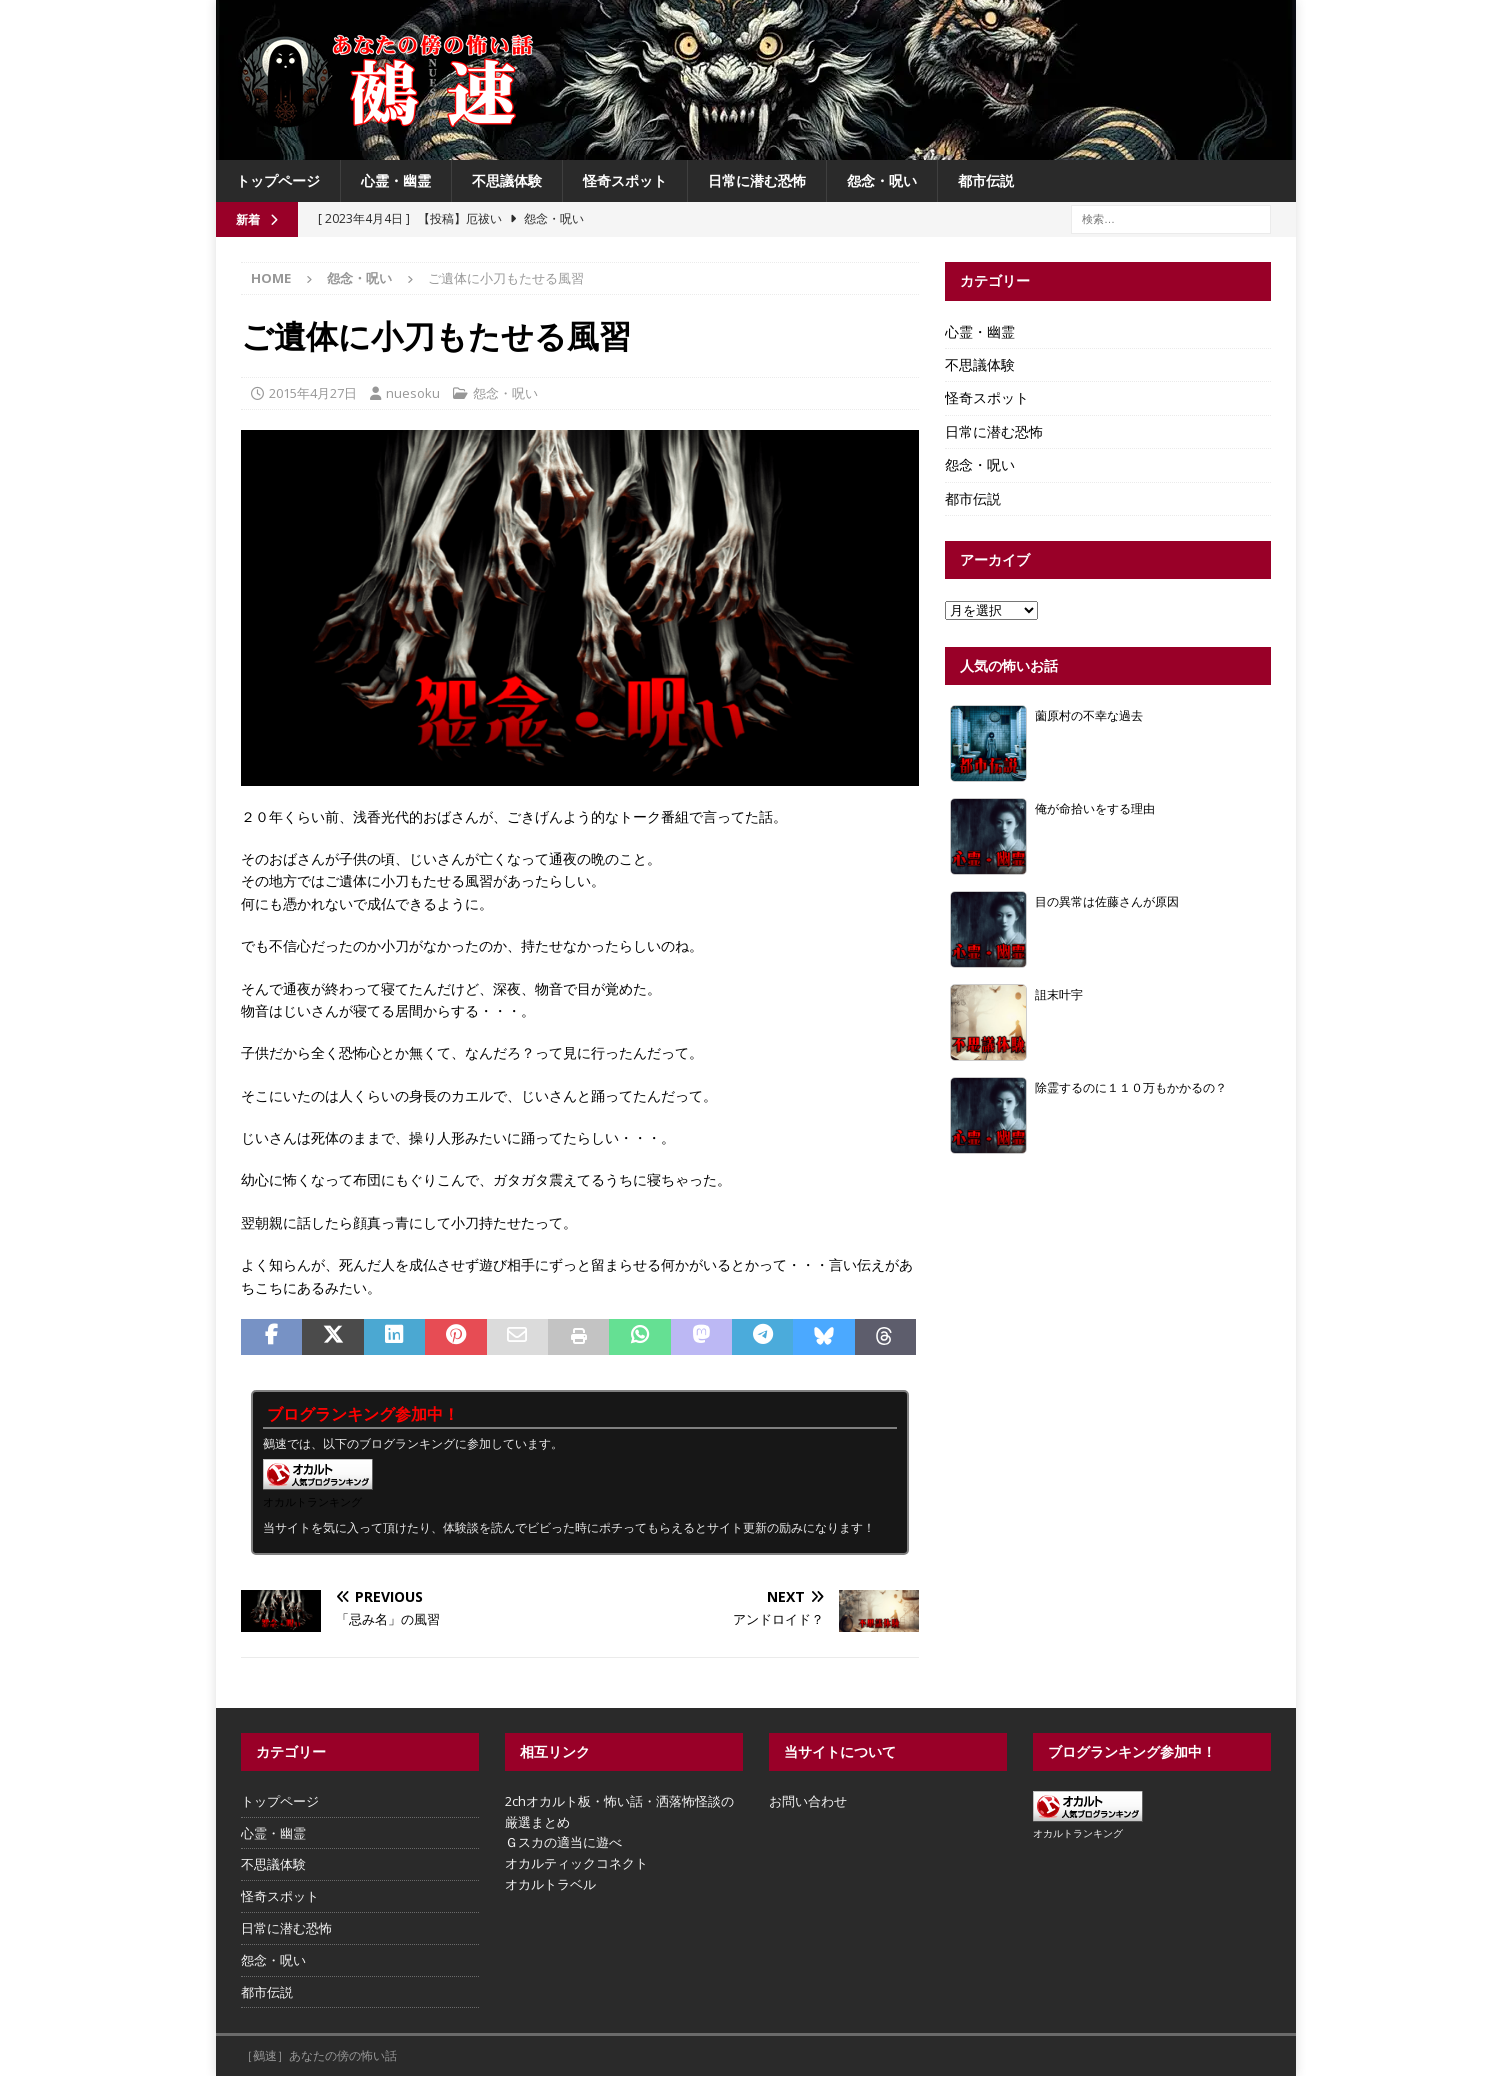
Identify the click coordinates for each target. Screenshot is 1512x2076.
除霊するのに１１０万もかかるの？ (1131, 1087)
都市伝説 (986, 180)
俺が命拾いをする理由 (1095, 808)
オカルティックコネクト (576, 1863)
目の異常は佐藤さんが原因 (1107, 901)
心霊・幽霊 (396, 180)
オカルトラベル (550, 1884)
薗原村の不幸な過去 (1089, 715)
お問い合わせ (808, 1801)
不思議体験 (507, 180)
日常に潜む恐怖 (757, 180)
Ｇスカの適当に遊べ (563, 1842)
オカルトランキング (312, 1501)
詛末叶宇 (1059, 994)
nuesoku (413, 393)
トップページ (278, 180)
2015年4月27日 (313, 393)
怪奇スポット (625, 180)
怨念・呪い (882, 180)
